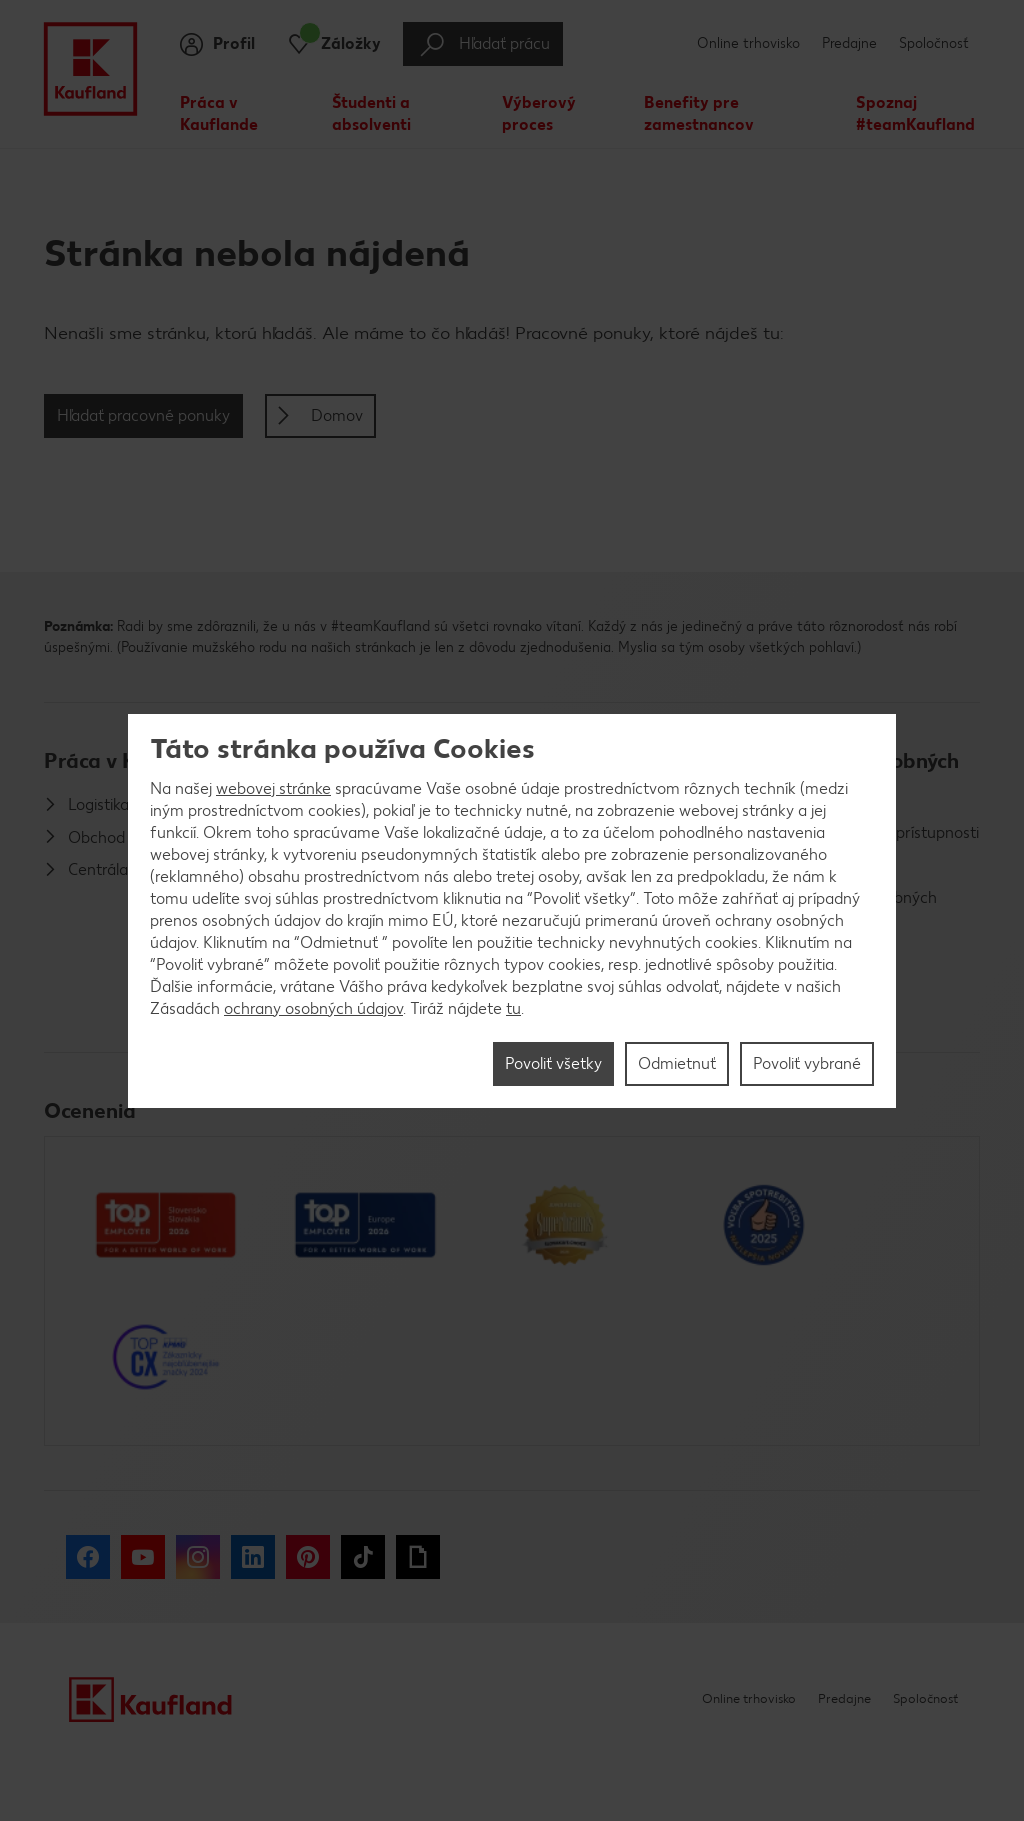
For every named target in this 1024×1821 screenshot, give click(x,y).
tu (513, 1008)
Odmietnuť (677, 1063)
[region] (512, 911)
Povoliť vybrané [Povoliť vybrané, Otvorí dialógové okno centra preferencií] (807, 1063)
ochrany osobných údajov (313, 1008)
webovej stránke (273, 788)
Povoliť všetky (553, 1063)
